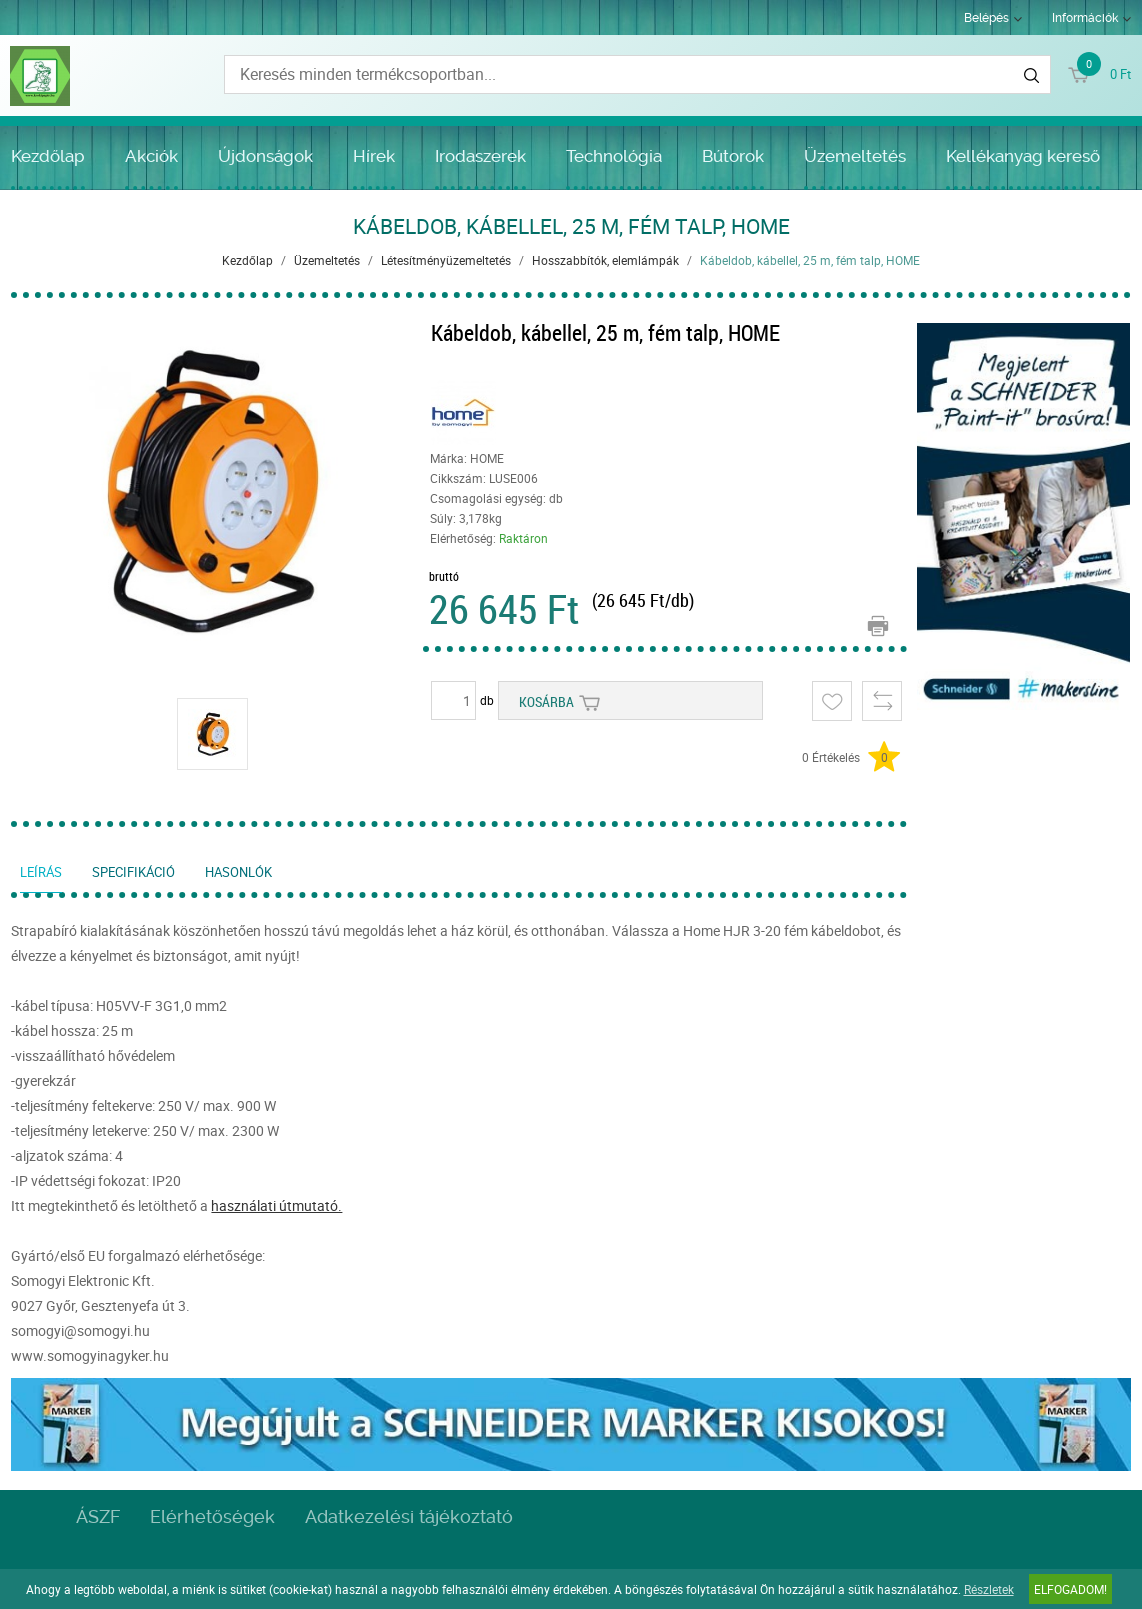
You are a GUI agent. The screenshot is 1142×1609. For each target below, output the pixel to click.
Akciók (151, 156)
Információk (1085, 18)
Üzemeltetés (855, 156)
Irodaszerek (480, 156)
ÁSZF (98, 1516)
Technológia (614, 156)
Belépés (986, 18)
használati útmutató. (276, 1205)
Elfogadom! (1070, 1589)
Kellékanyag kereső (1023, 156)
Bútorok (733, 156)
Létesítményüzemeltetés (446, 260)
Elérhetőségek (212, 1516)
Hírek (374, 156)
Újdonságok (265, 156)
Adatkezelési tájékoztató (409, 1516)
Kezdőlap (48, 156)
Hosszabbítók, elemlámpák (605, 260)
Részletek (989, 1589)
